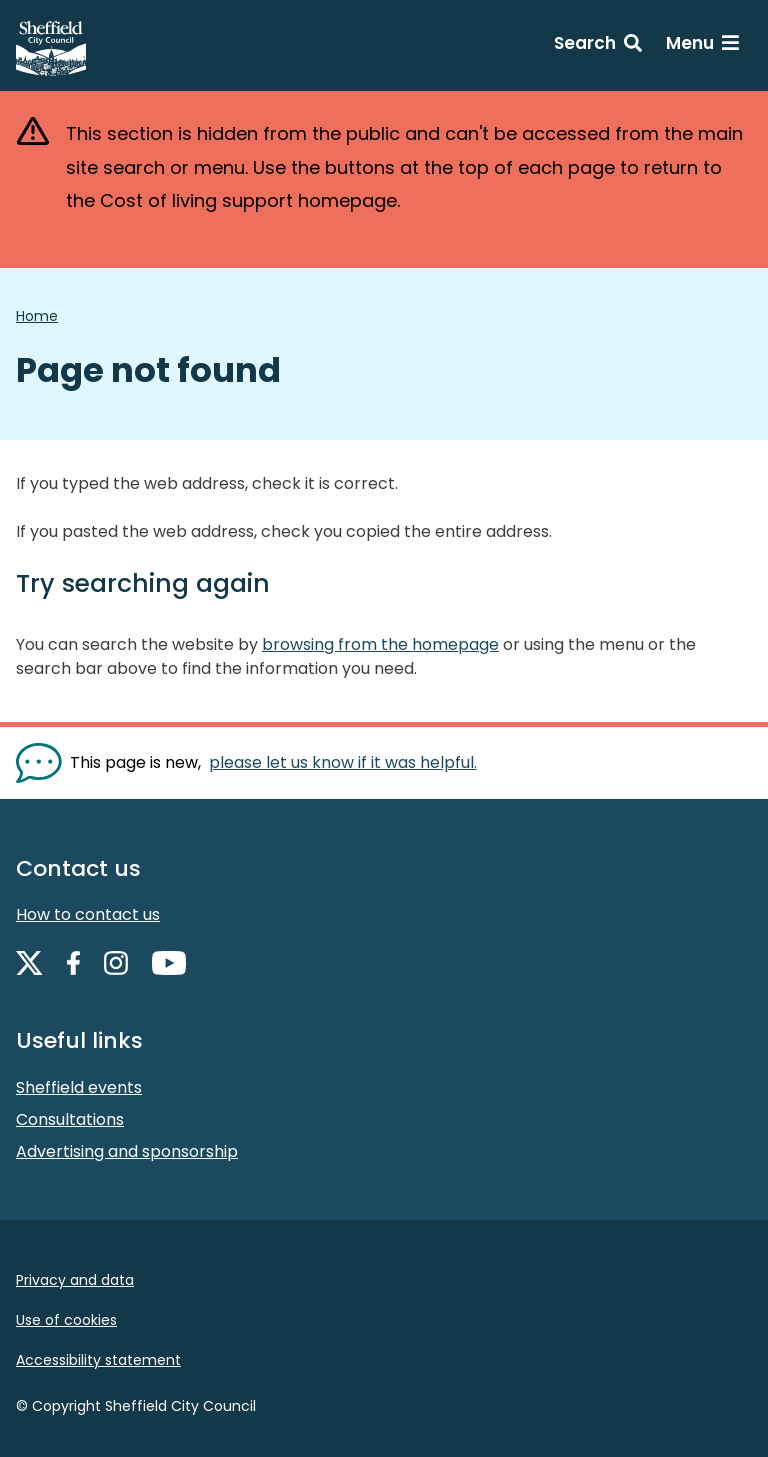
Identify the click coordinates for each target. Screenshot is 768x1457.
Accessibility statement (98, 1360)
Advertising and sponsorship (127, 1151)
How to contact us (88, 914)
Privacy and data (75, 1280)
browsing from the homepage (380, 644)
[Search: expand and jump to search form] (598, 46)
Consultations (70, 1119)
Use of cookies (66, 1320)
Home (37, 316)
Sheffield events (79, 1087)
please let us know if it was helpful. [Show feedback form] (343, 762)
